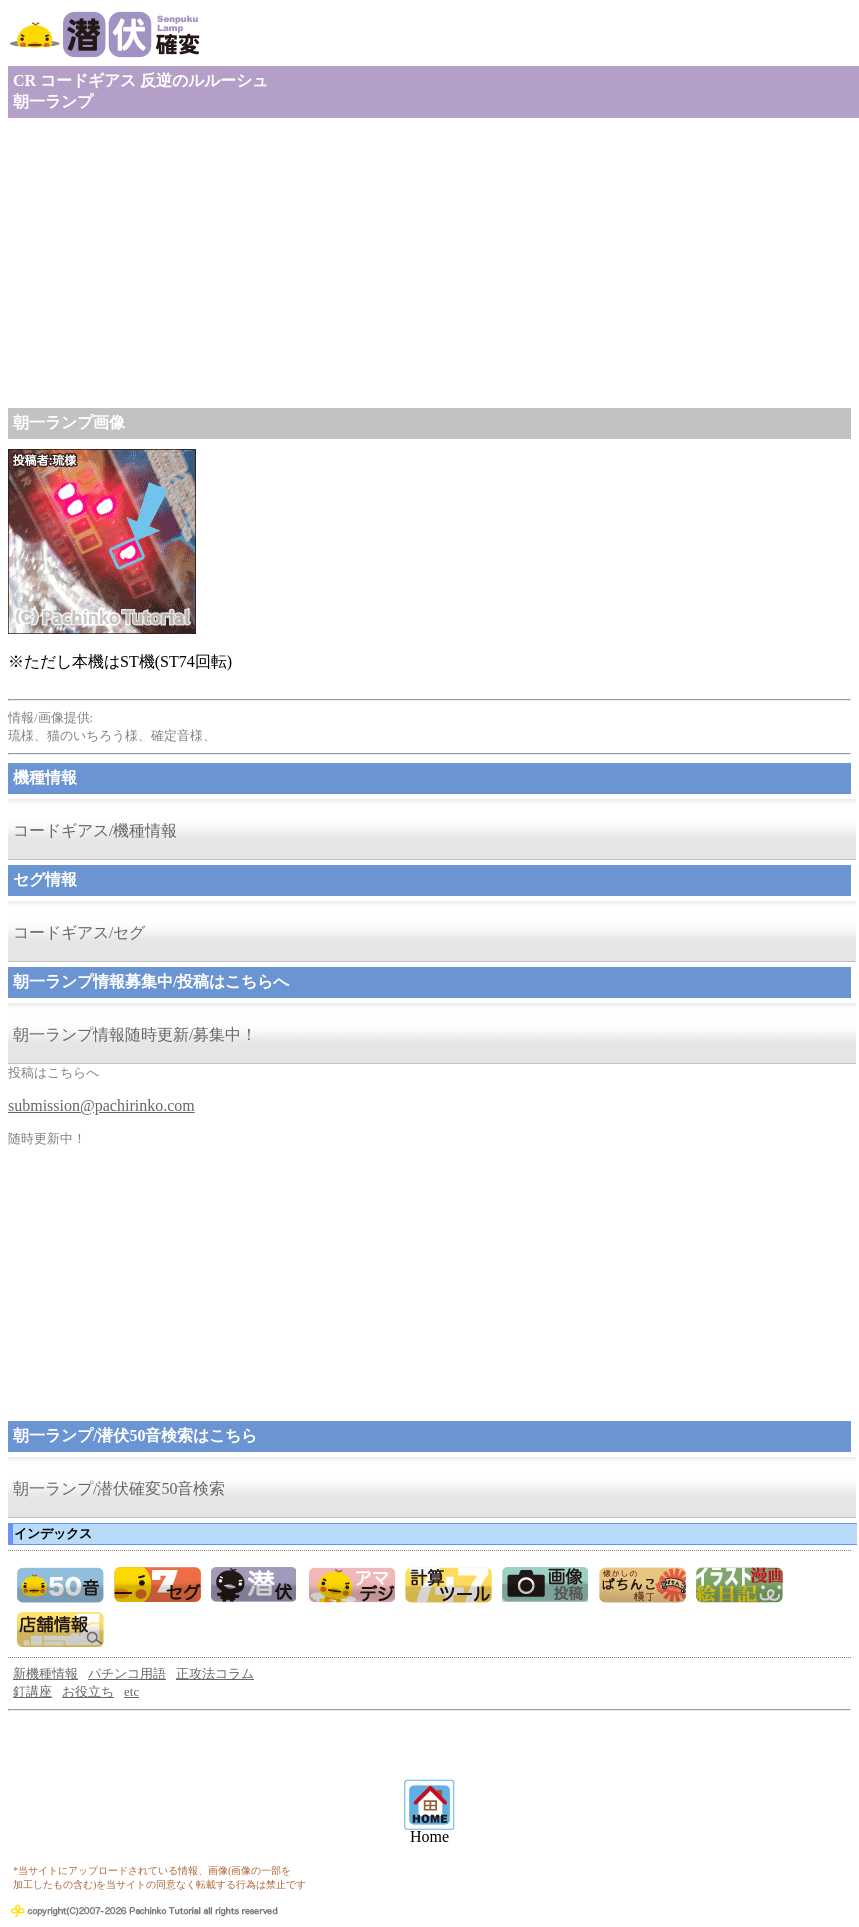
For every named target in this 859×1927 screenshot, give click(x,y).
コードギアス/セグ (79, 932)
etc (131, 1691)
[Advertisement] (428, 263)
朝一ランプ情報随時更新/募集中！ (135, 1034)
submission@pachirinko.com (101, 1105)
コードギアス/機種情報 (95, 830)
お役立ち (88, 1691)
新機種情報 (45, 1673)
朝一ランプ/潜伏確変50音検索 (119, 1488)
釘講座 (32, 1691)
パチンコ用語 (127, 1673)
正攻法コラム (215, 1673)
